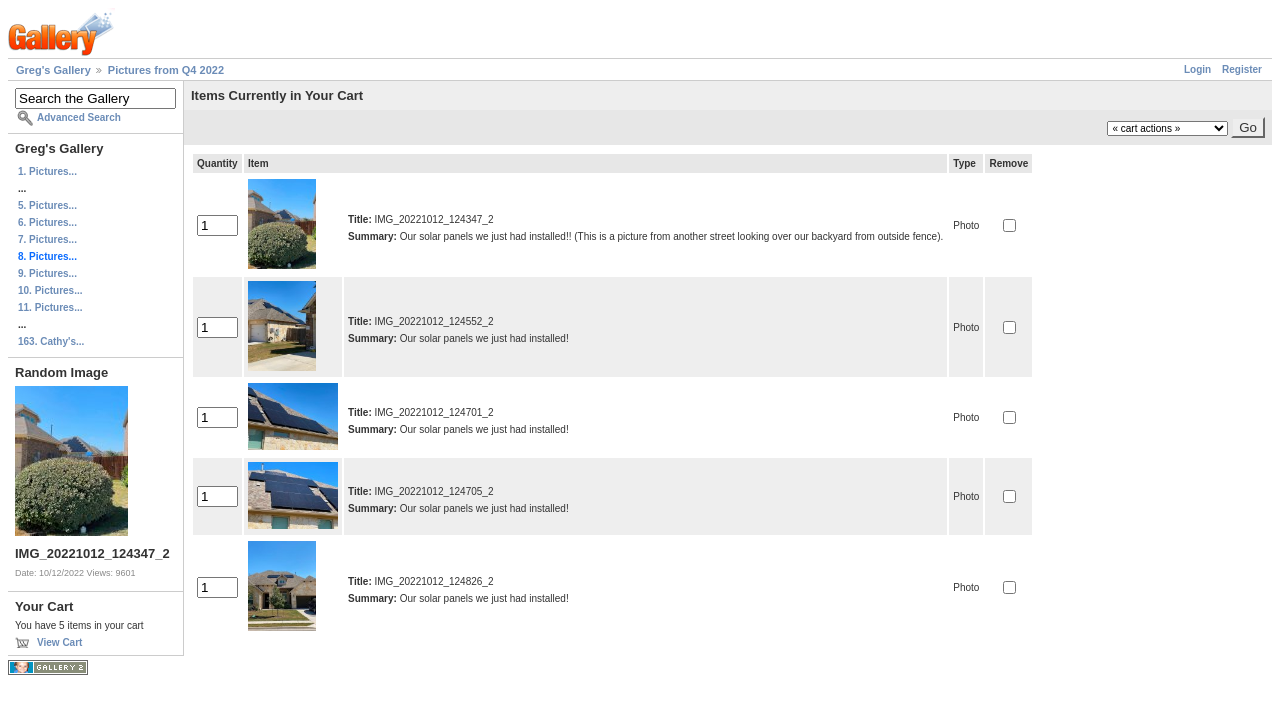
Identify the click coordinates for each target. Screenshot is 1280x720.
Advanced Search (79, 117)
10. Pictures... (50, 290)
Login (1197, 69)
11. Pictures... (50, 307)
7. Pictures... (47, 239)
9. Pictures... (47, 273)
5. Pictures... (47, 205)
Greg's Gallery (53, 70)
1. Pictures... (47, 171)
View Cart (59, 642)
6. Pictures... (47, 222)
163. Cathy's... (51, 341)
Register (1242, 69)
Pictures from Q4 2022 (166, 70)
